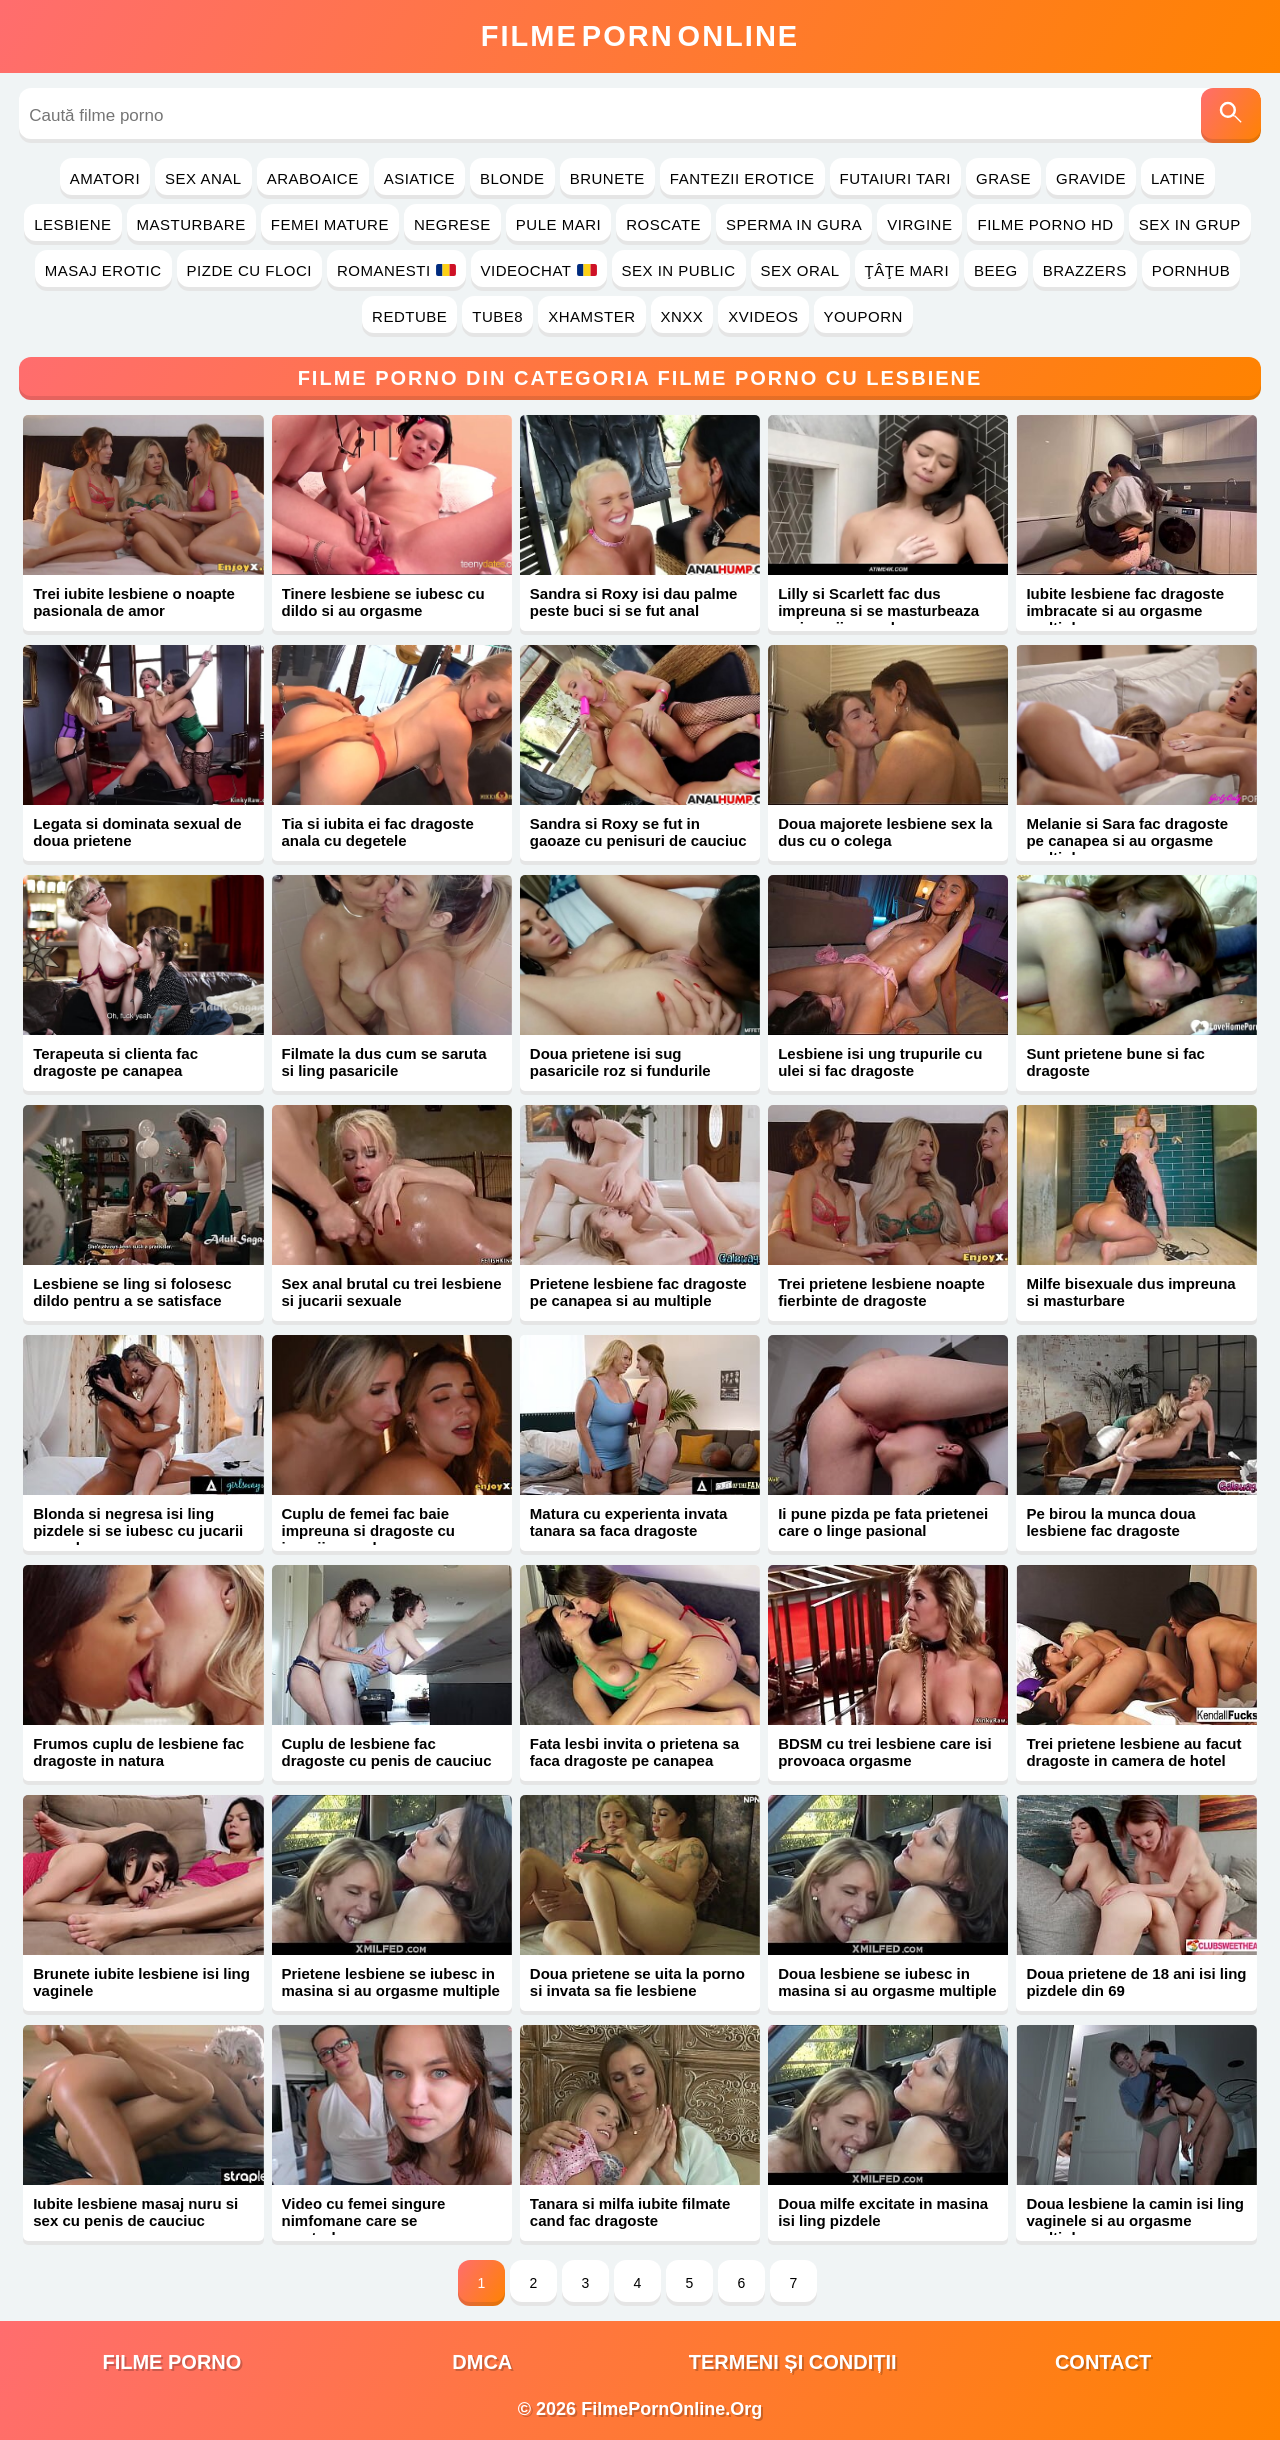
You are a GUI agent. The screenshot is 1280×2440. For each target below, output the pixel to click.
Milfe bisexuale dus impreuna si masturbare (1130, 1292)
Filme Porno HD (1045, 224)
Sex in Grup (1190, 224)
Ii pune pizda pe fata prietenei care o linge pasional (883, 1522)
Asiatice (419, 178)
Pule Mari (558, 224)
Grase (1003, 178)
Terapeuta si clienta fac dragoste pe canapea (115, 1062)
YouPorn (863, 316)
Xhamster (591, 316)
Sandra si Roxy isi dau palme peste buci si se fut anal (634, 602)
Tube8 (497, 316)
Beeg (996, 270)
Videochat (539, 270)
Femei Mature (330, 224)
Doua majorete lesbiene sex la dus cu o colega (885, 832)
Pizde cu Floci (249, 270)
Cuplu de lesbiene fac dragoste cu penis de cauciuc (387, 1752)
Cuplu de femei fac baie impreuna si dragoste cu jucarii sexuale (368, 1530)
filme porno (171, 2362)
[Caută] (1231, 115)
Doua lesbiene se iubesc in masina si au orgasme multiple (887, 1982)
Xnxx (682, 316)
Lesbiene (72, 224)
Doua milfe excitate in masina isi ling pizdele (883, 2212)
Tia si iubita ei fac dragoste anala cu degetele (378, 832)
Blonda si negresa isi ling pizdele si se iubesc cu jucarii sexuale (138, 1530)
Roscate (663, 224)
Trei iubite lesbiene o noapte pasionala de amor (134, 602)
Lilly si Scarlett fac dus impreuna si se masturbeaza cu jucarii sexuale (878, 610)
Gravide (1091, 178)
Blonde (512, 178)
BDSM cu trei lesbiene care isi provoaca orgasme (884, 1752)
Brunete (607, 178)
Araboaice (313, 178)
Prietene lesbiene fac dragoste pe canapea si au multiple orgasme (638, 1300)
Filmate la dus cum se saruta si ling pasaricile (384, 1062)
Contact (1103, 2362)
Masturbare (191, 224)
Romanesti (396, 270)
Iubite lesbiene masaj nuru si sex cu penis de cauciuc (135, 2212)
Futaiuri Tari (896, 178)
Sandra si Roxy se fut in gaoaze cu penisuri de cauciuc (638, 832)
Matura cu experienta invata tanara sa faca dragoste (629, 1522)
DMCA (482, 2362)
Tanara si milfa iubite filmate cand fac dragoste (630, 2212)
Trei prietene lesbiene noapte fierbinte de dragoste (881, 1292)
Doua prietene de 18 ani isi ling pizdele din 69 (1136, 1982)
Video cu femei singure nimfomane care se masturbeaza (364, 2220)
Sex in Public (679, 270)
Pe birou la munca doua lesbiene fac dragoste (1110, 1522)
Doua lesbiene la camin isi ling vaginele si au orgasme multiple (1135, 2220)
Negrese (452, 224)
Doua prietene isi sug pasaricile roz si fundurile (620, 1062)
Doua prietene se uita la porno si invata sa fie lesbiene (637, 1982)
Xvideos (763, 316)
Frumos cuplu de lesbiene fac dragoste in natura (138, 1752)
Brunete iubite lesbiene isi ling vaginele (141, 1982)
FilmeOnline (640, 36)
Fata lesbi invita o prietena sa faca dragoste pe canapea (634, 1752)
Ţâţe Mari (907, 270)
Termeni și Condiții (793, 2362)
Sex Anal (203, 178)
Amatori (105, 178)
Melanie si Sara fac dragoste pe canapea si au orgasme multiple (1127, 840)
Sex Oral (800, 270)
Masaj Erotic (103, 270)
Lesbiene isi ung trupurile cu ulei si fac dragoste (880, 1062)
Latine (1178, 178)
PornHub (1191, 270)
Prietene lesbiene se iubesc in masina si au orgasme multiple (391, 1982)
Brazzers (1085, 270)
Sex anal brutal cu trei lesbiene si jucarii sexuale (392, 1292)
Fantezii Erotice (742, 178)
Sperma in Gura (794, 224)
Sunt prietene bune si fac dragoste (1115, 1062)
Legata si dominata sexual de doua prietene (137, 832)
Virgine (919, 224)
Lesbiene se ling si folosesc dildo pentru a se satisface (132, 1292)
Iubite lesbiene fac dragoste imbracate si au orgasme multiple (1125, 610)
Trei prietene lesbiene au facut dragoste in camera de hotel (1133, 1752)
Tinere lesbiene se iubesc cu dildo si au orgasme (383, 602)
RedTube (409, 316)
